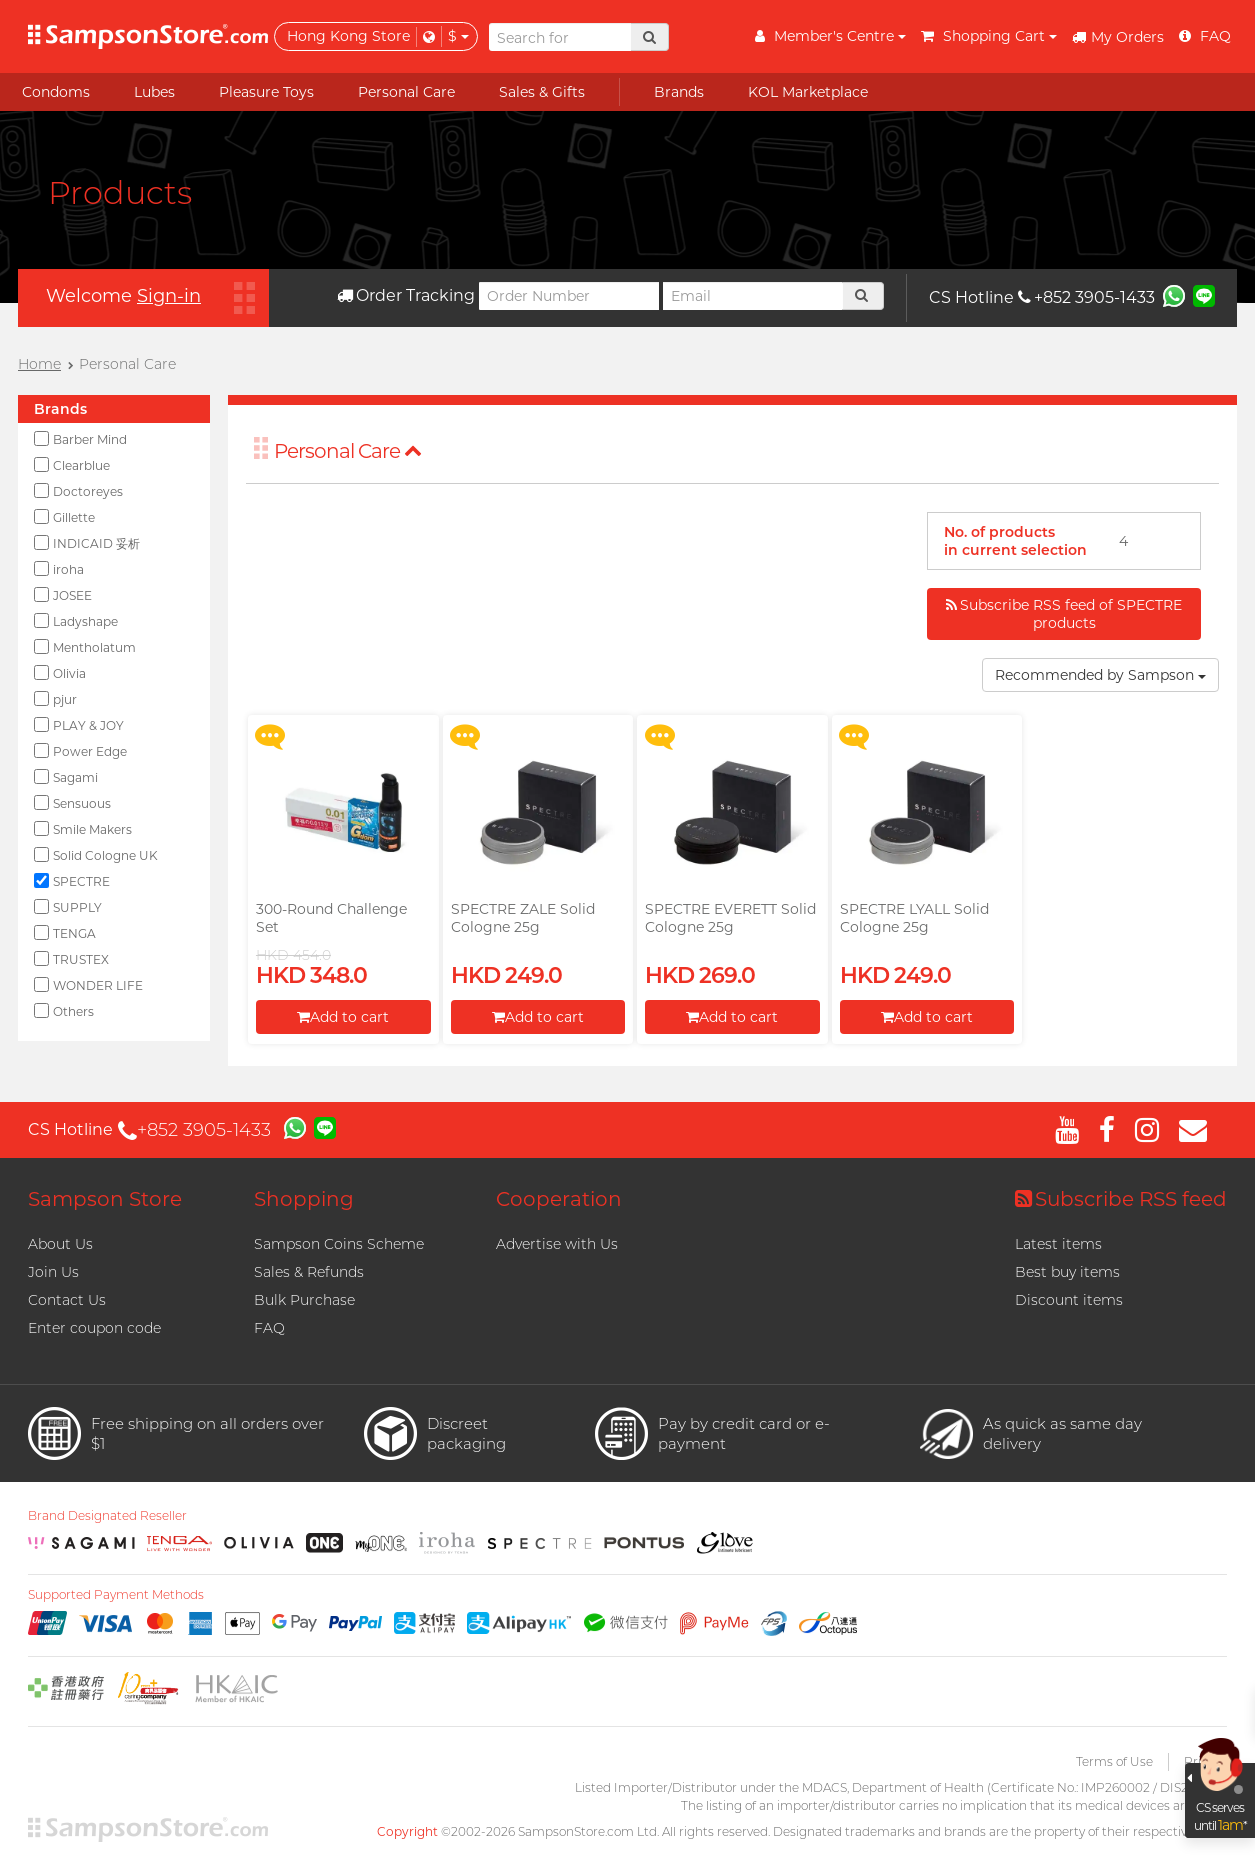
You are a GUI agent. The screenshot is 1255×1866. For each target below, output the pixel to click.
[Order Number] (569, 296)
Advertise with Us (557, 1244)
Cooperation (559, 1199)
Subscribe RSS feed (1121, 1199)
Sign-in (169, 296)
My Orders (1118, 37)
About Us (60, 1244)
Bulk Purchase (304, 1300)
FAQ (269, 1328)
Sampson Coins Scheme (339, 1244)
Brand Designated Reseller (107, 1516)
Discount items (1069, 1300)
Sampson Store (105, 1199)
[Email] (753, 296)
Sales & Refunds (309, 1272)
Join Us (53, 1272)
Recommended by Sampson (1100, 675)
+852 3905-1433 (1086, 297)
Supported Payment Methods (116, 1595)
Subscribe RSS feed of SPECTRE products (1064, 614)
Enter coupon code (94, 1328)
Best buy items (1067, 1272)
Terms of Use (1114, 1761)
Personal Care (348, 451)
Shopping (304, 1199)
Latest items (1058, 1244)
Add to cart (343, 1017)
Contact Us (67, 1300)
